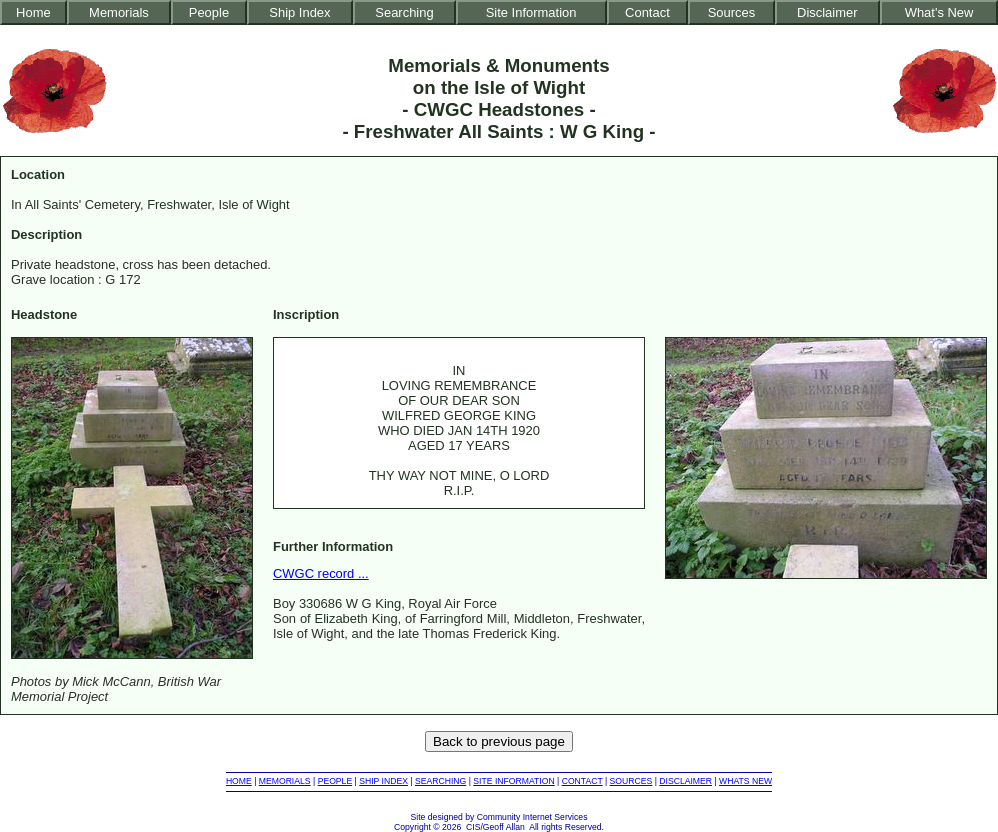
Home (33, 12)
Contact (647, 12)
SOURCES (631, 781)
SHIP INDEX (383, 781)
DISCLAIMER (685, 781)
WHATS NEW (745, 781)
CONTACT (582, 781)
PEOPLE (335, 781)
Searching (404, 12)
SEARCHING (440, 781)
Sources (732, 12)
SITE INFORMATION (513, 781)
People (209, 12)
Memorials (119, 12)
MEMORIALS (285, 781)
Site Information (531, 12)
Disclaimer (827, 12)
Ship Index (299, 12)
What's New (939, 12)
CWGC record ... (321, 573)
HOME (239, 781)
